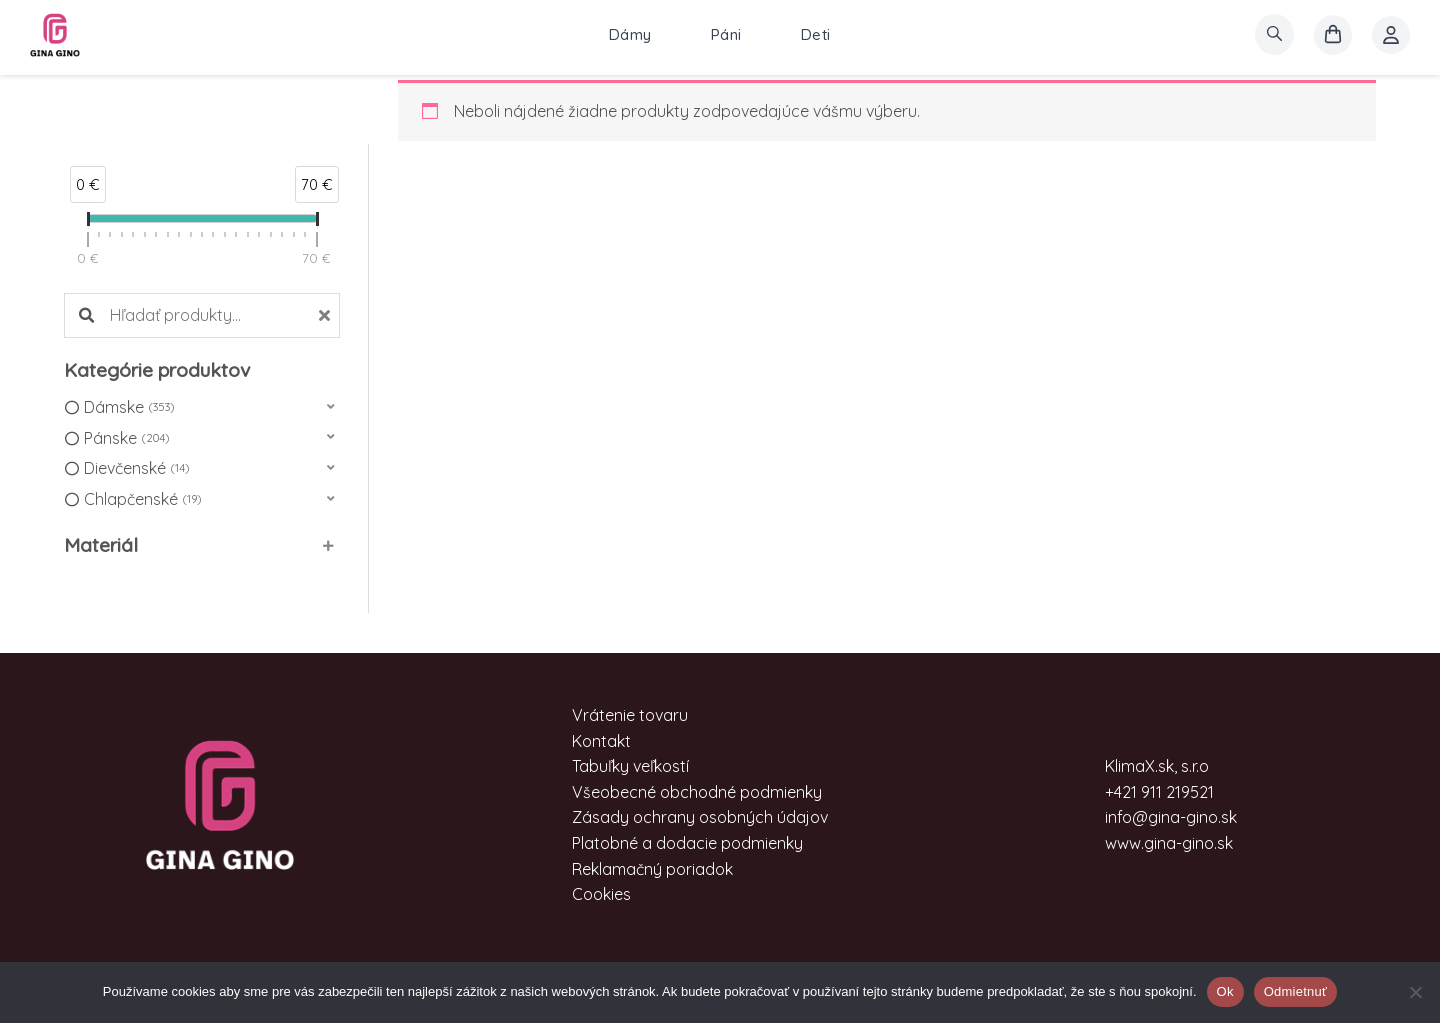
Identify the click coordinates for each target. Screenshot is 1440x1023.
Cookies (601, 894)
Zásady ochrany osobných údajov (700, 817)
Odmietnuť (1296, 991)
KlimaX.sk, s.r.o (1157, 766)
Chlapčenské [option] (142, 500)
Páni (726, 34)
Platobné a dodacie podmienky (687, 843)
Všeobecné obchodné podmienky (697, 792)
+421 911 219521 (1159, 792)
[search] (1274, 34)
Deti (816, 34)
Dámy (630, 34)
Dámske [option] (129, 408)
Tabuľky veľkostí (630, 766)
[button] (202, 407)
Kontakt (601, 741)
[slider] (88, 223)
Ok (1225, 991)
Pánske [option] (126, 439)
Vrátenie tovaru (630, 715)
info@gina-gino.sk (1171, 817)
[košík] (1333, 35)
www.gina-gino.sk (1169, 843)
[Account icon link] (1391, 35)
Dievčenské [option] (136, 469)
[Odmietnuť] (1415, 992)
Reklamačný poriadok (652, 869)
